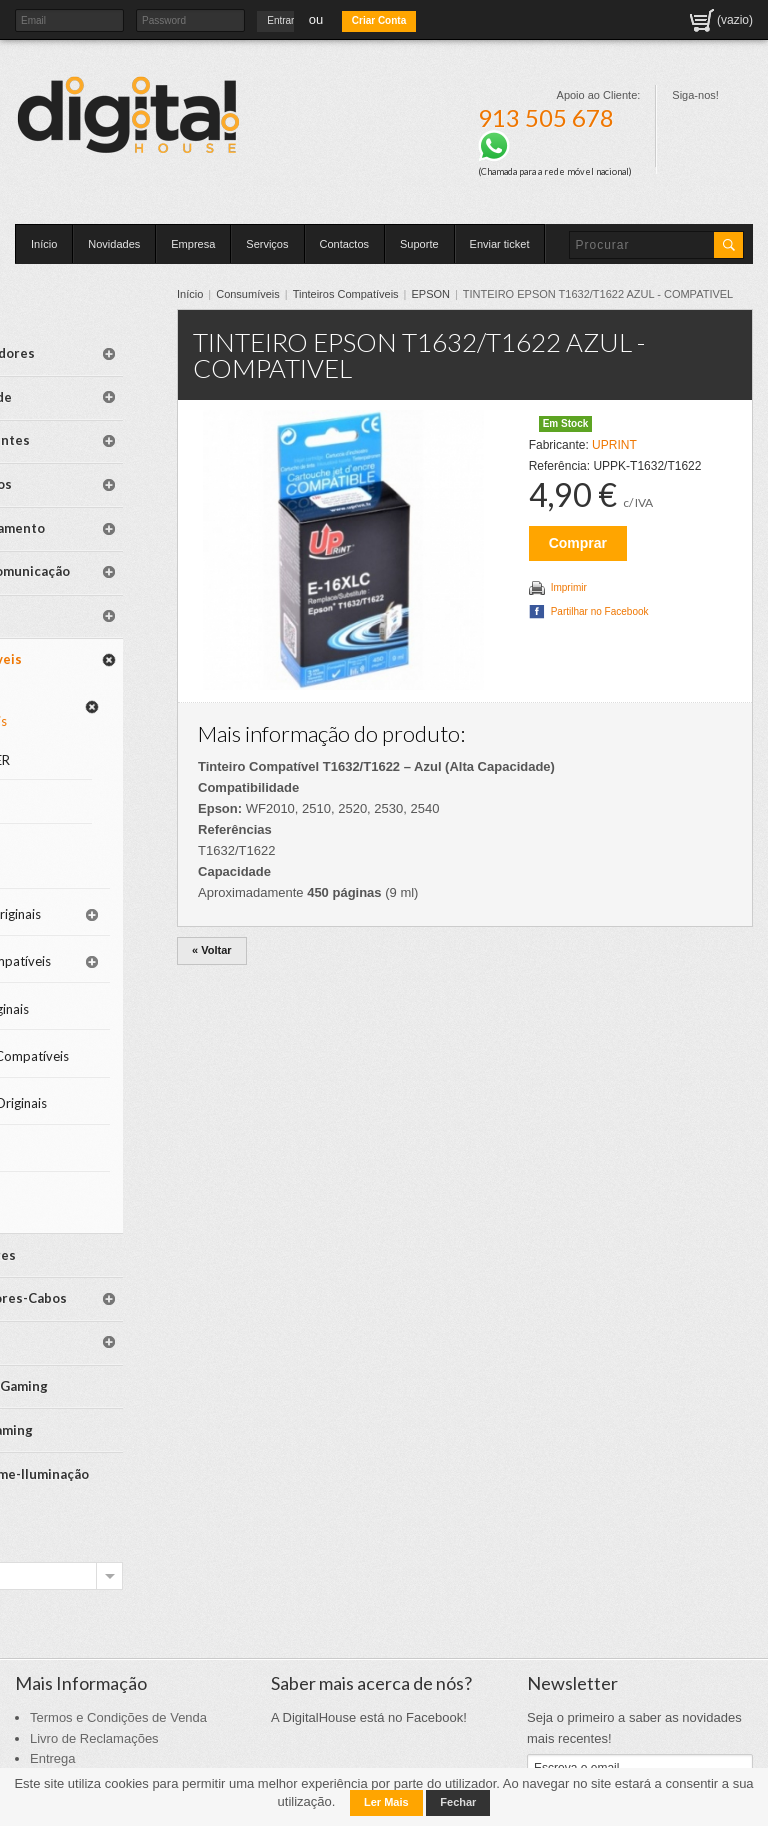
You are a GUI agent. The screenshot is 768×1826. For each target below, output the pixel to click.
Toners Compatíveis (90, 887)
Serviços (267, 244)
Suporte (419, 244)
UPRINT (627, 462)
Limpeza (77, 1105)
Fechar (458, 1802)
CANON (94, 763)
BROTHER (99, 685)
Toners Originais (79, 943)
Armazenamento (101, 486)
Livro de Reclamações (94, 1652)
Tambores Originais (82, 1056)
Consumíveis (278, 294)
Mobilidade (86, 384)
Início (44, 244)
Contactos (345, 244)
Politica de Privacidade (96, 1693)
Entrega (53, 1672)
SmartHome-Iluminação (91, 1388)
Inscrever (560, 1721)
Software (80, 566)
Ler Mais (386, 1802)
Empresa (193, 244)
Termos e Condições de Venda (118, 1631)
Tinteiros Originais (79, 831)
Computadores (98, 351)
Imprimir (581, 604)
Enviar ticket (500, 244)
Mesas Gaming (97, 1347)
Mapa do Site (68, 1735)
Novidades (114, 244)
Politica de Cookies (85, 1714)
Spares (73, 1278)
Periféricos (86, 452)
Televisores (88, 1199)
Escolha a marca (70, 1489)
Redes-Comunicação (93, 527)
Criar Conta (379, 20)
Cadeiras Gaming (104, 1313)
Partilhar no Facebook (612, 628)
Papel (69, 1147)
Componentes (95, 418)
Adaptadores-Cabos (94, 1239)
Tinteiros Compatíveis (376, 294)
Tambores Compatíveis (90, 999)
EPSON (460, 294)
